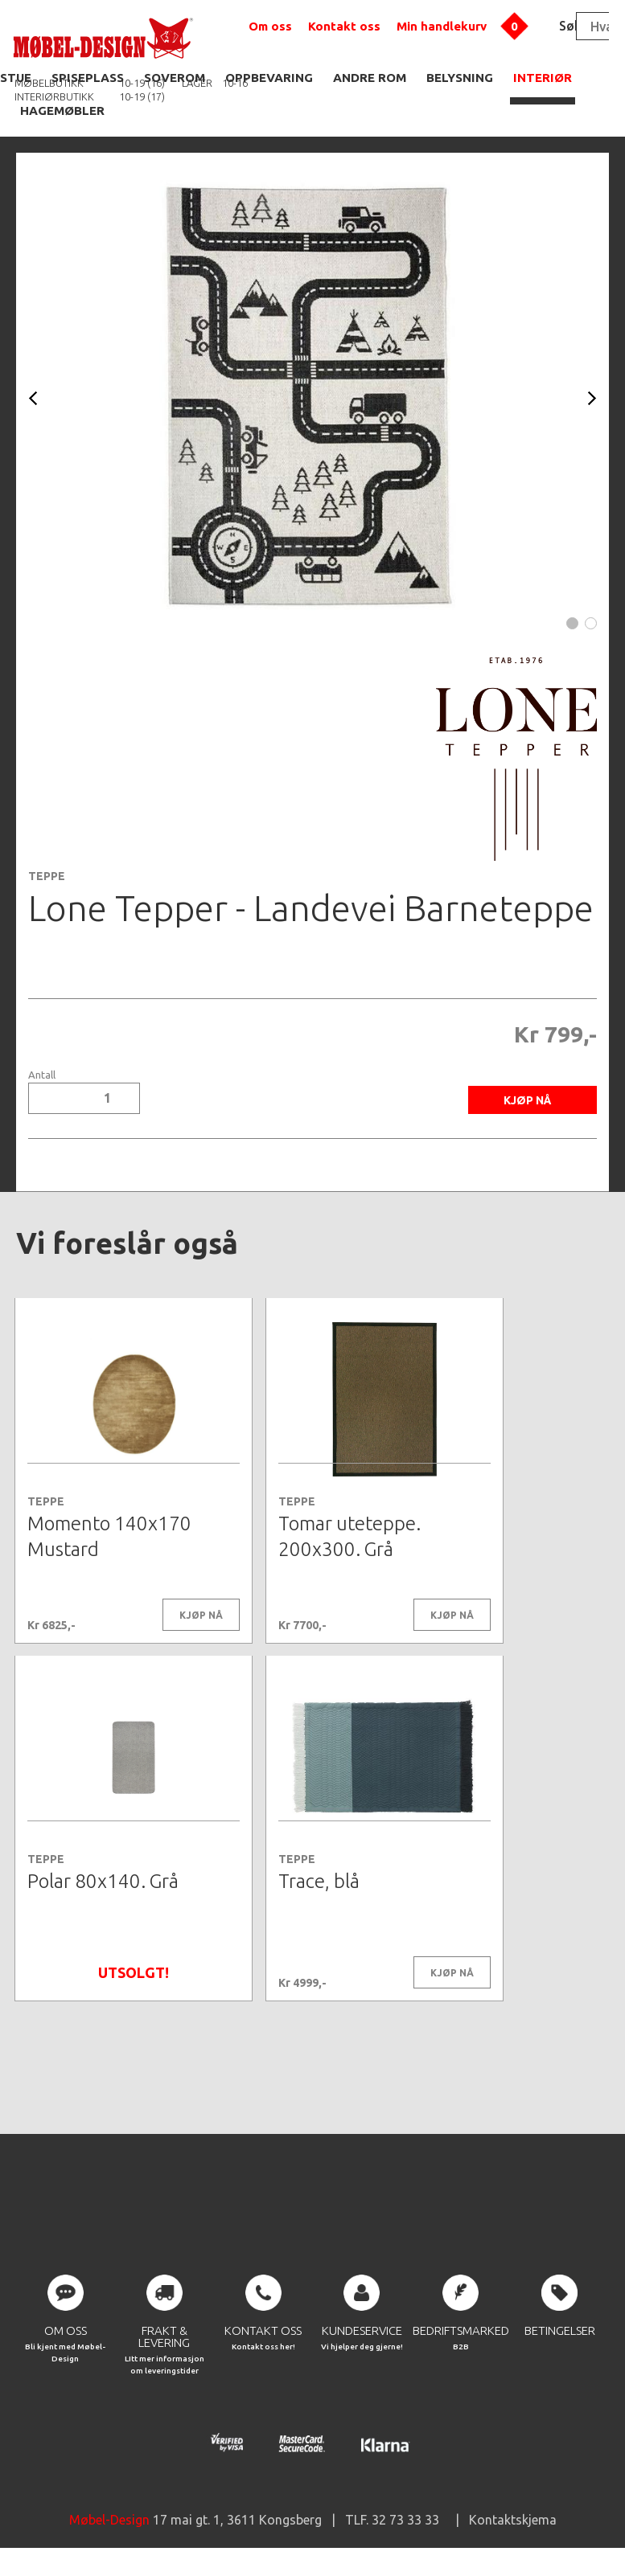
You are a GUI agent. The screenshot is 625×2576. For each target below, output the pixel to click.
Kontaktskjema (513, 2528)
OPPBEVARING (269, 77)
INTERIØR (542, 77)
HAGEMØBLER (62, 110)
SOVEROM (174, 77)
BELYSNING (459, 77)
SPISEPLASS (87, 77)
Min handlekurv (442, 26)
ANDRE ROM (369, 77)
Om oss (270, 26)
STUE (15, 77)
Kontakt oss (344, 26)
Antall (42, 1075)
